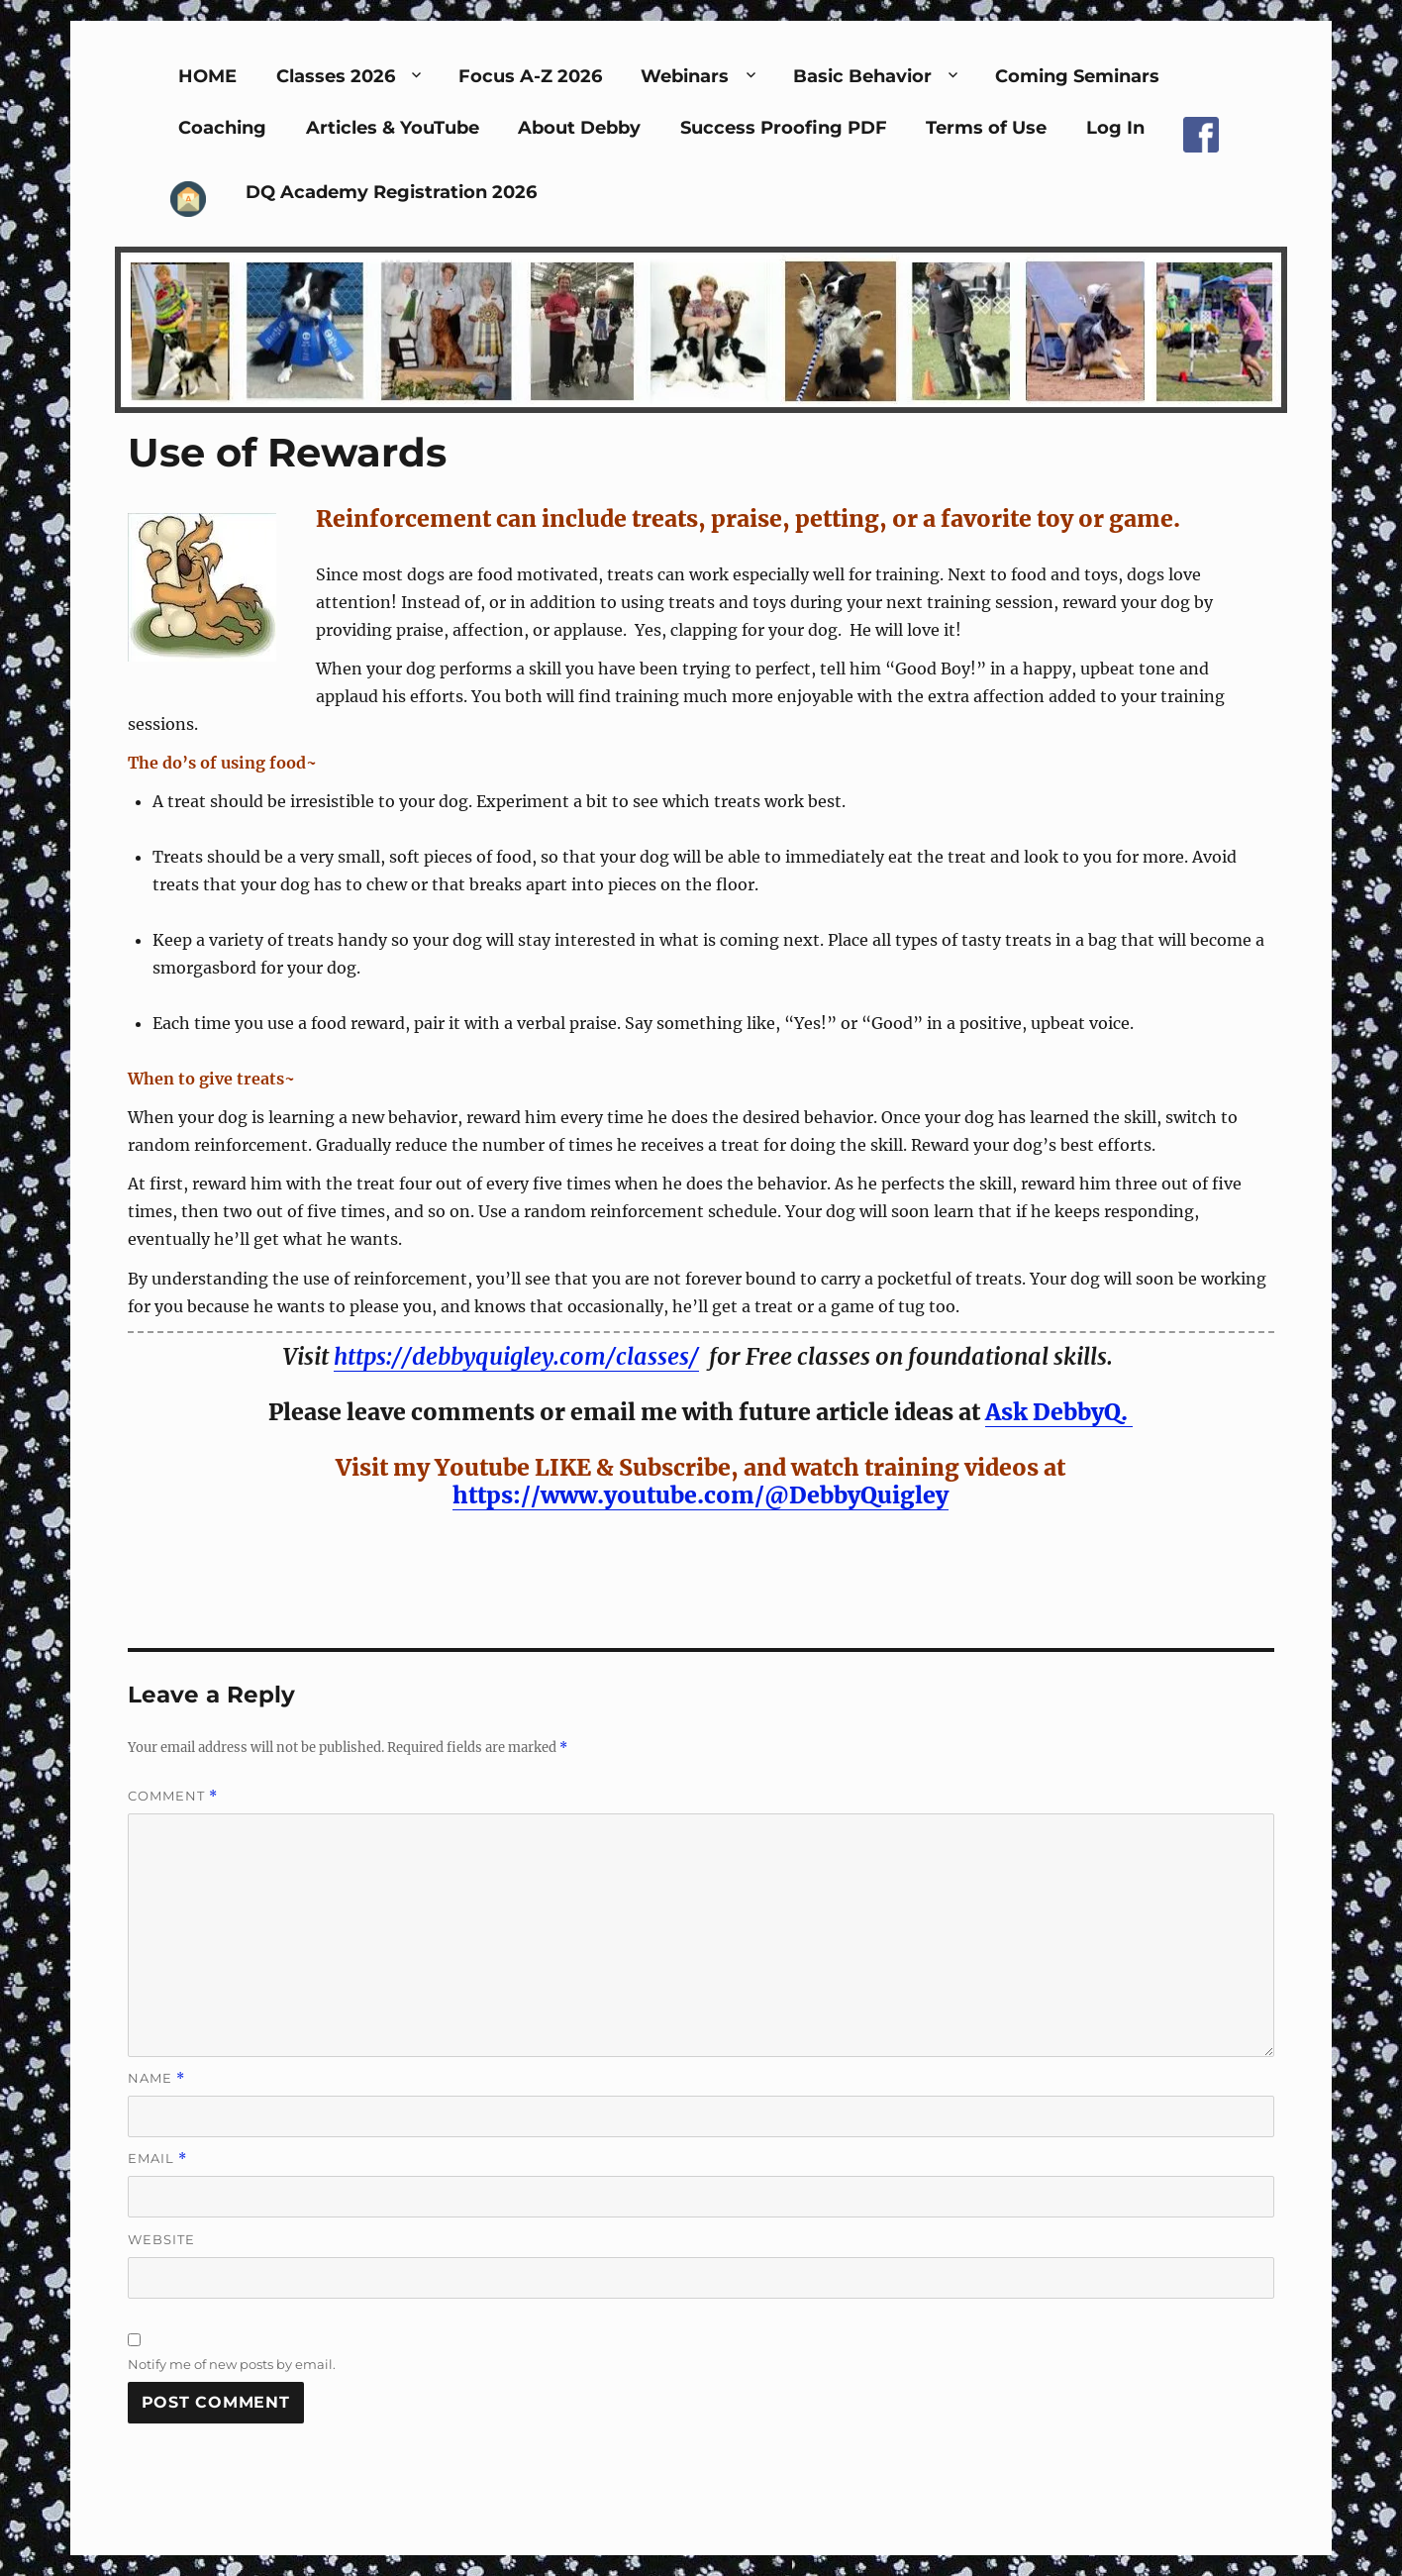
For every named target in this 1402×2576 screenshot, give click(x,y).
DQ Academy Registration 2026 (391, 192)
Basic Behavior (862, 76)
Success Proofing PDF (783, 128)
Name (156, 2078)
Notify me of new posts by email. (232, 2364)
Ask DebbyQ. (1059, 1411)
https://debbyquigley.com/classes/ (516, 1356)
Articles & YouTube (392, 128)
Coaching (222, 128)
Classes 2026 (335, 76)
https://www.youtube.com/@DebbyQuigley (700, 1495)
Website (161, 2239)
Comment (173, 1796)
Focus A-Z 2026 (530, 76)
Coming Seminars (1077, 76)
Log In (1115, 128)
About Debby (579, 128)
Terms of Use (986, 128)
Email (157, 2158)
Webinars (685, 76)
